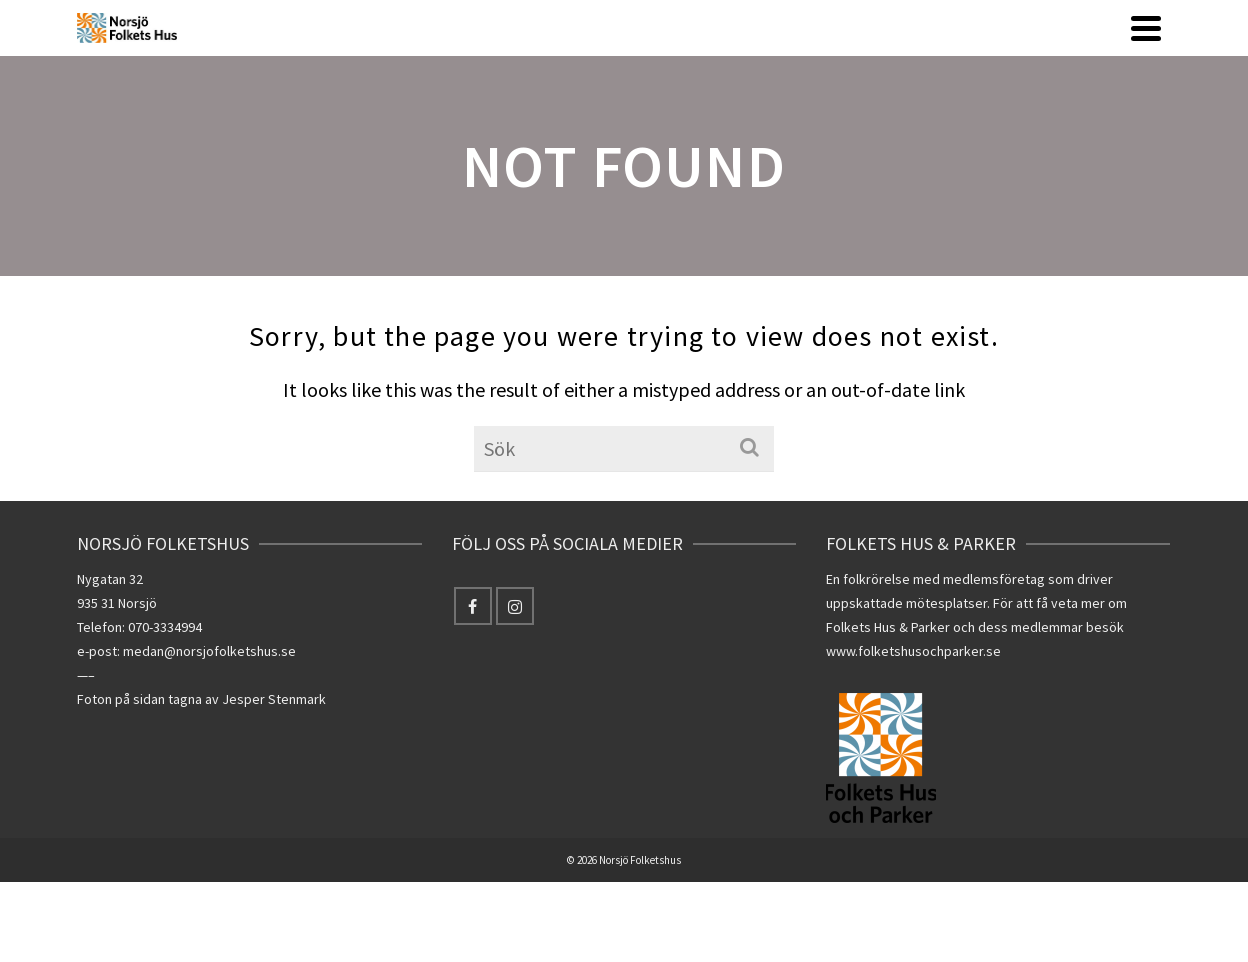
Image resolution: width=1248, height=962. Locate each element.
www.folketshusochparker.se (913, 651)
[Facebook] (473, 606)
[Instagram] (515, 606)
